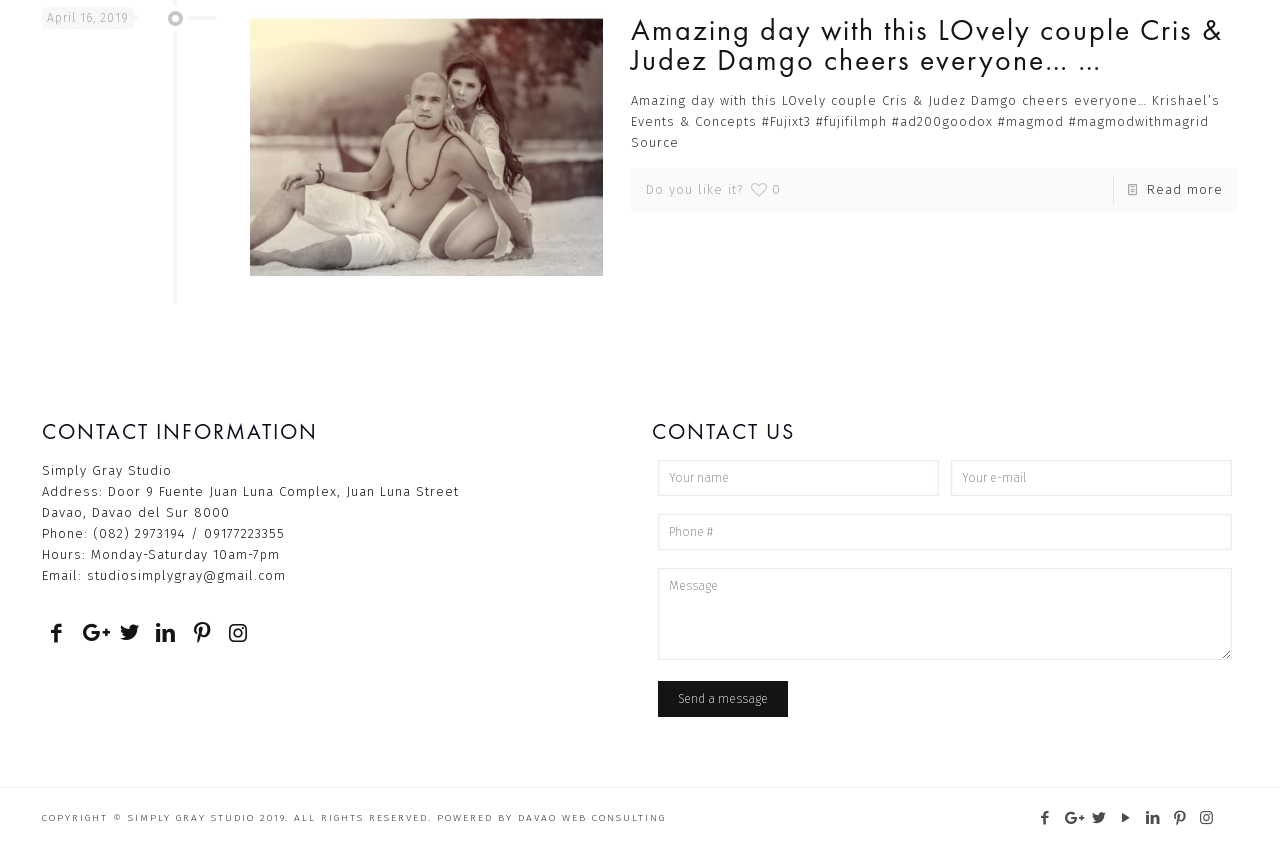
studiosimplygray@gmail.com (186, 575)
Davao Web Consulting (592, 818)
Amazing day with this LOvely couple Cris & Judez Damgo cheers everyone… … (927, 45)
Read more (1185, 189)
